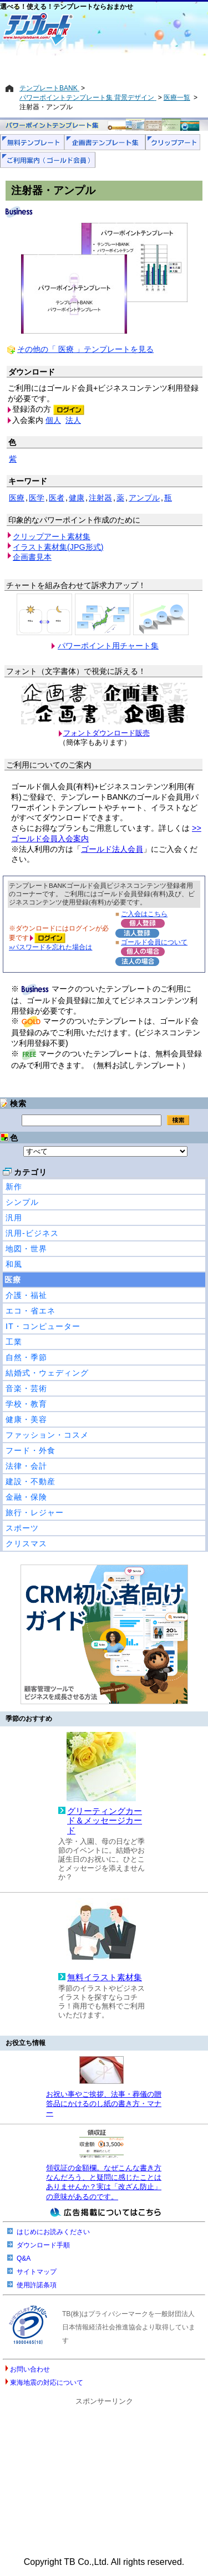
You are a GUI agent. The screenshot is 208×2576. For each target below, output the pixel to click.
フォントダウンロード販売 (106, 733)
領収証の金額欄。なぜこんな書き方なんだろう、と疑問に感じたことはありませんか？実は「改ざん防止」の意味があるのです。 (103, 2182)
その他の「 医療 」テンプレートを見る (85, 349)
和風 (14, 1264)
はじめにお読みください (53, 2232)
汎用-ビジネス (32, 1233)
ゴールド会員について (154, 941)
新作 (14, 1186)
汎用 (14, 1217)
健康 (76, 497)
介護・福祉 (26, 1295)
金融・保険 (26, 1497)
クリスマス (26, 1543)
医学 (36, 497)
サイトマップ (37, 2272)
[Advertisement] (104, 64)
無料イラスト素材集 (104, 1977)
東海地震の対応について (46, 2382)
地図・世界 (26, 1248)
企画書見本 (32, 557)
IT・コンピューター (43, 1326)
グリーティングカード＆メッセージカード (104, 1821)
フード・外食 (30, 1450)
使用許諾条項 (37, 2285)
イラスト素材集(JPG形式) (58, 547)
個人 (53, 420)
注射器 (100, 497)
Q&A (24, 2258)
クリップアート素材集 (51, 536)
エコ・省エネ (30, 1310)
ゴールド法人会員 (112, 849)
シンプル (22, 1202)
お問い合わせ (30, 2369)
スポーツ (22, 1528)
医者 (56, 497)
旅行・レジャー (35, 1512)
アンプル (144, 497)
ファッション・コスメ (47, 1434)
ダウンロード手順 (43, 2245)
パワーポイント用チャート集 (108, 645)
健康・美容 (26, 1419)
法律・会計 (26, 1465)
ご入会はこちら (144, 913)
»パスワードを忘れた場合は (50, 946)
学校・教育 (26, 1403)
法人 (73, 420)
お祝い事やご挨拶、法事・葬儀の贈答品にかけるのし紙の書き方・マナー (103, 2104)
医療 (12, 1279)
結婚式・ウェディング (47, 1372)
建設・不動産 (30, 1481)
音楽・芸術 (26, 1388)
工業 (14, 1341)
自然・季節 (26, 1357)
